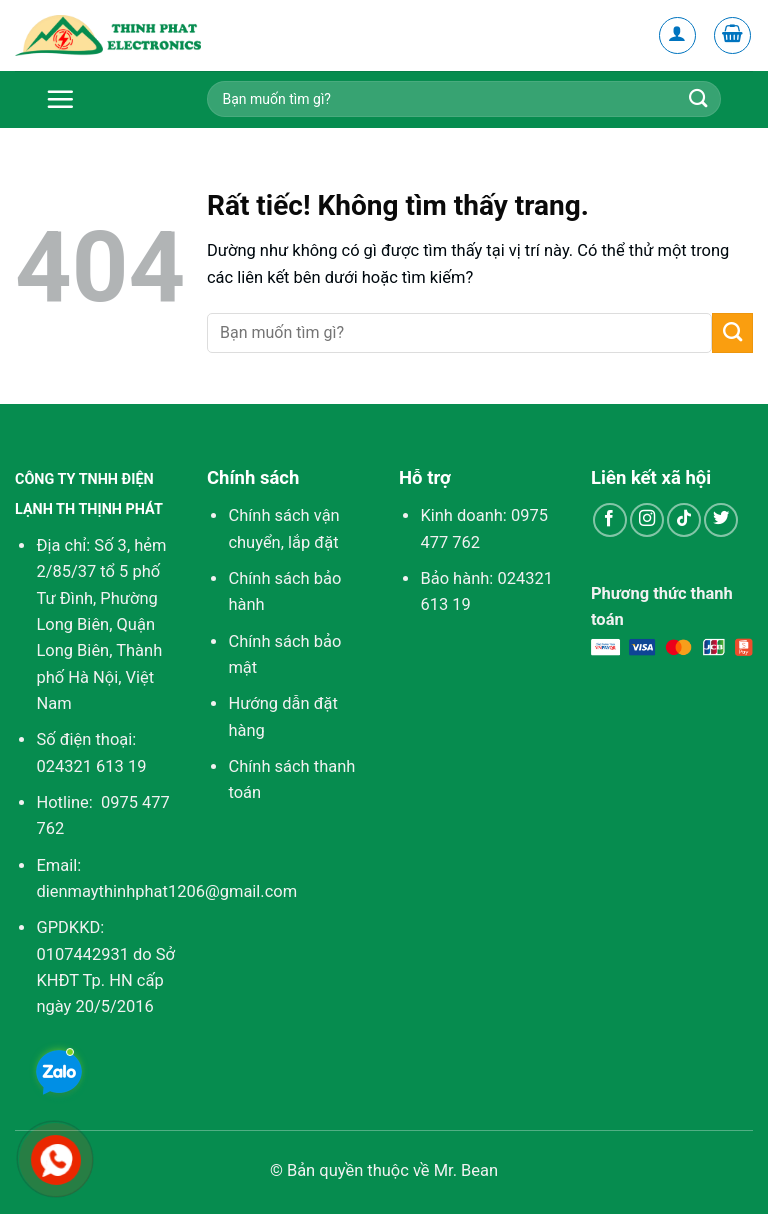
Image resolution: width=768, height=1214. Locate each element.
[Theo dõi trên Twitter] (721, 520)
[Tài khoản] (678, 36)
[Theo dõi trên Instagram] (647, 520)
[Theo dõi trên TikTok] (684, 520)
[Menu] (75, 99)
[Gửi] (732, 333)
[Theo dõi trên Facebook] (610, 520)
